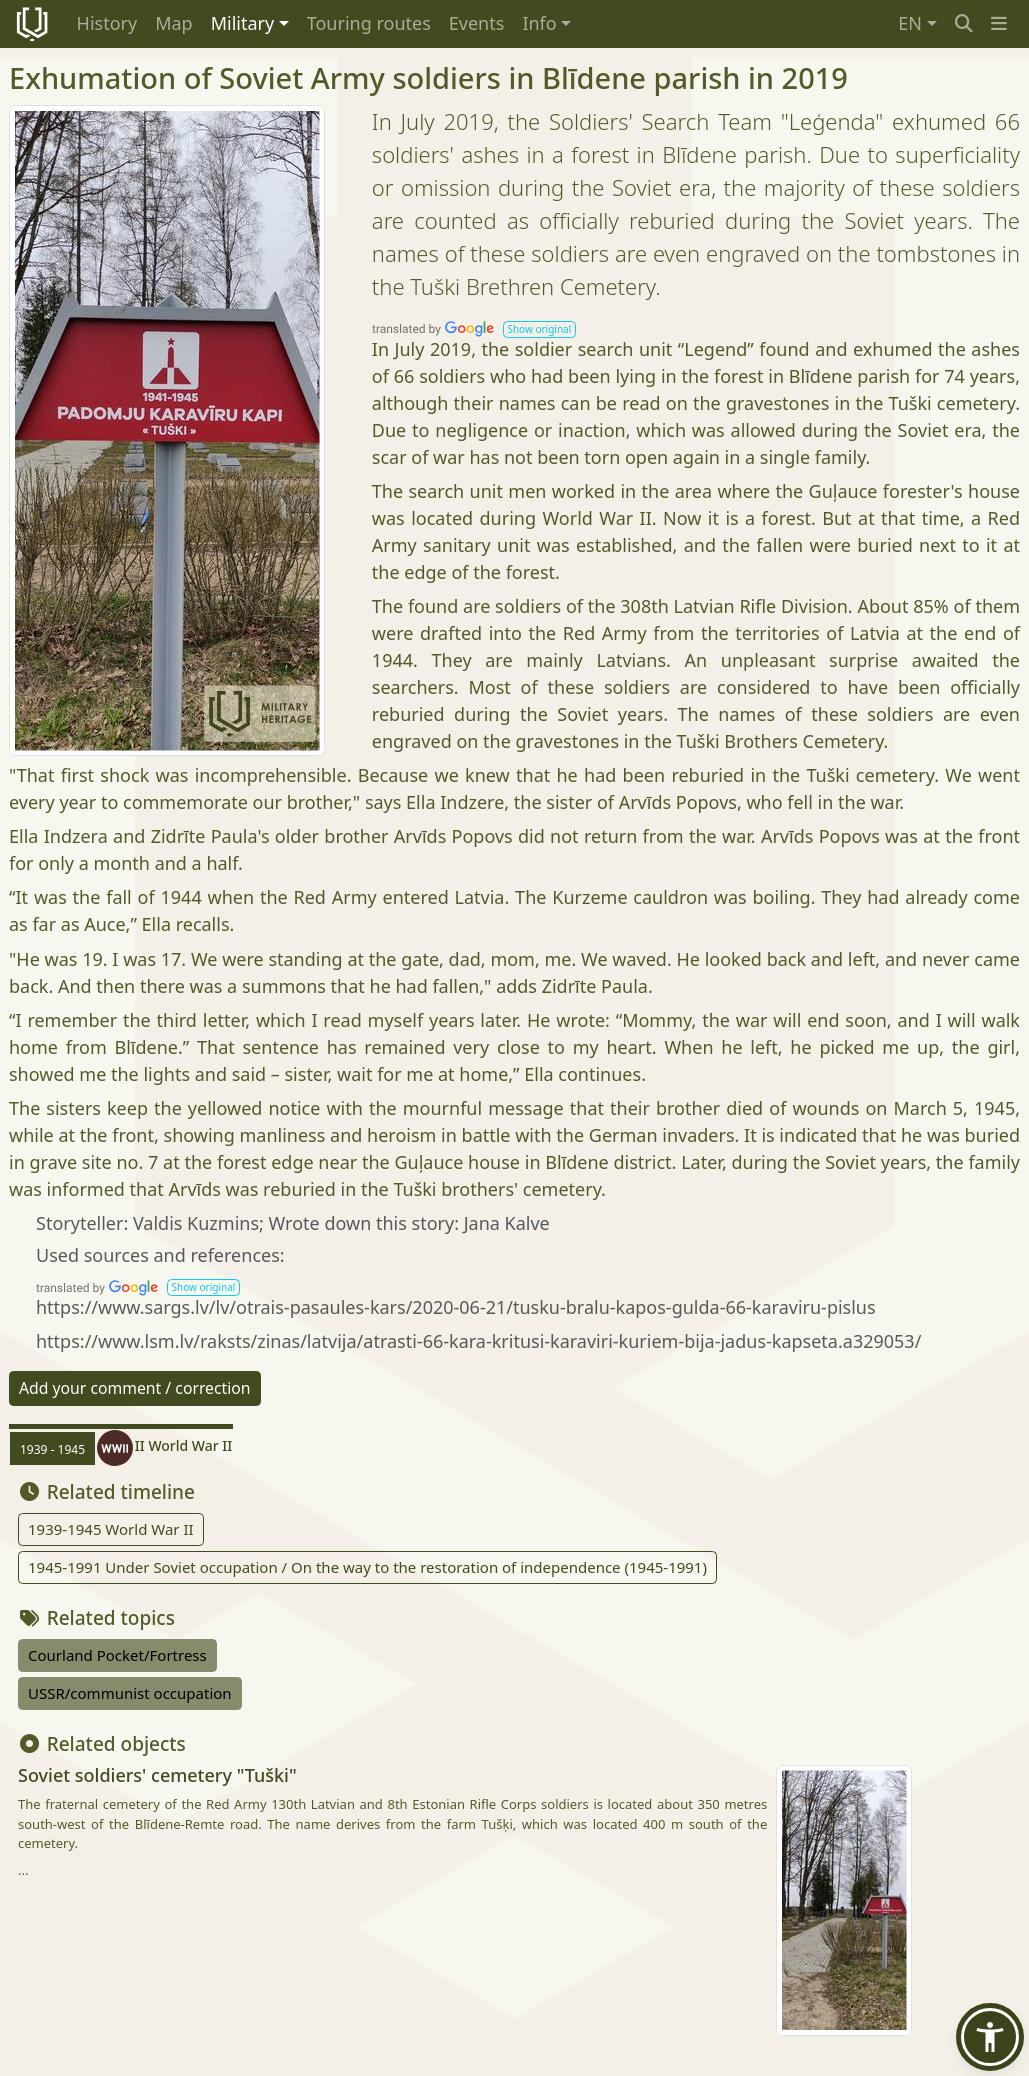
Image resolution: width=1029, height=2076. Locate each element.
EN (910, 23)
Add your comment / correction (135, 1388)
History (107, 23)
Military (242, 23)
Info (539, 23)
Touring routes (369, 23)
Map (174, 23)
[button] (999, 23)
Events (477, 23)
